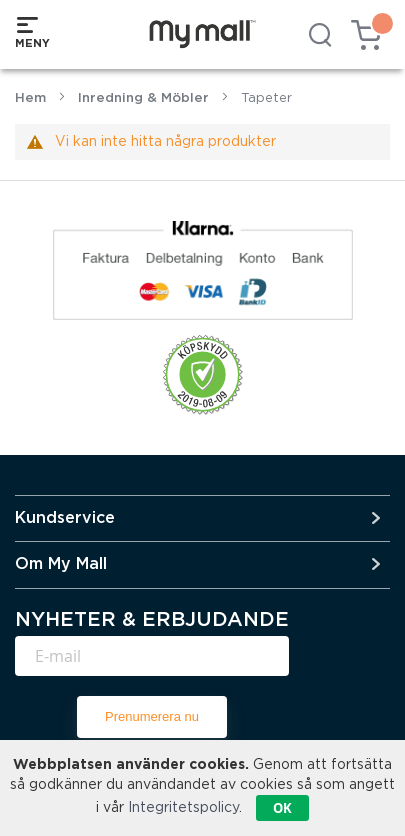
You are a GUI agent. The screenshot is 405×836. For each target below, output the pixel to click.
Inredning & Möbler (143, 98)
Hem (30, 98)
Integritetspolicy (183, 808)
